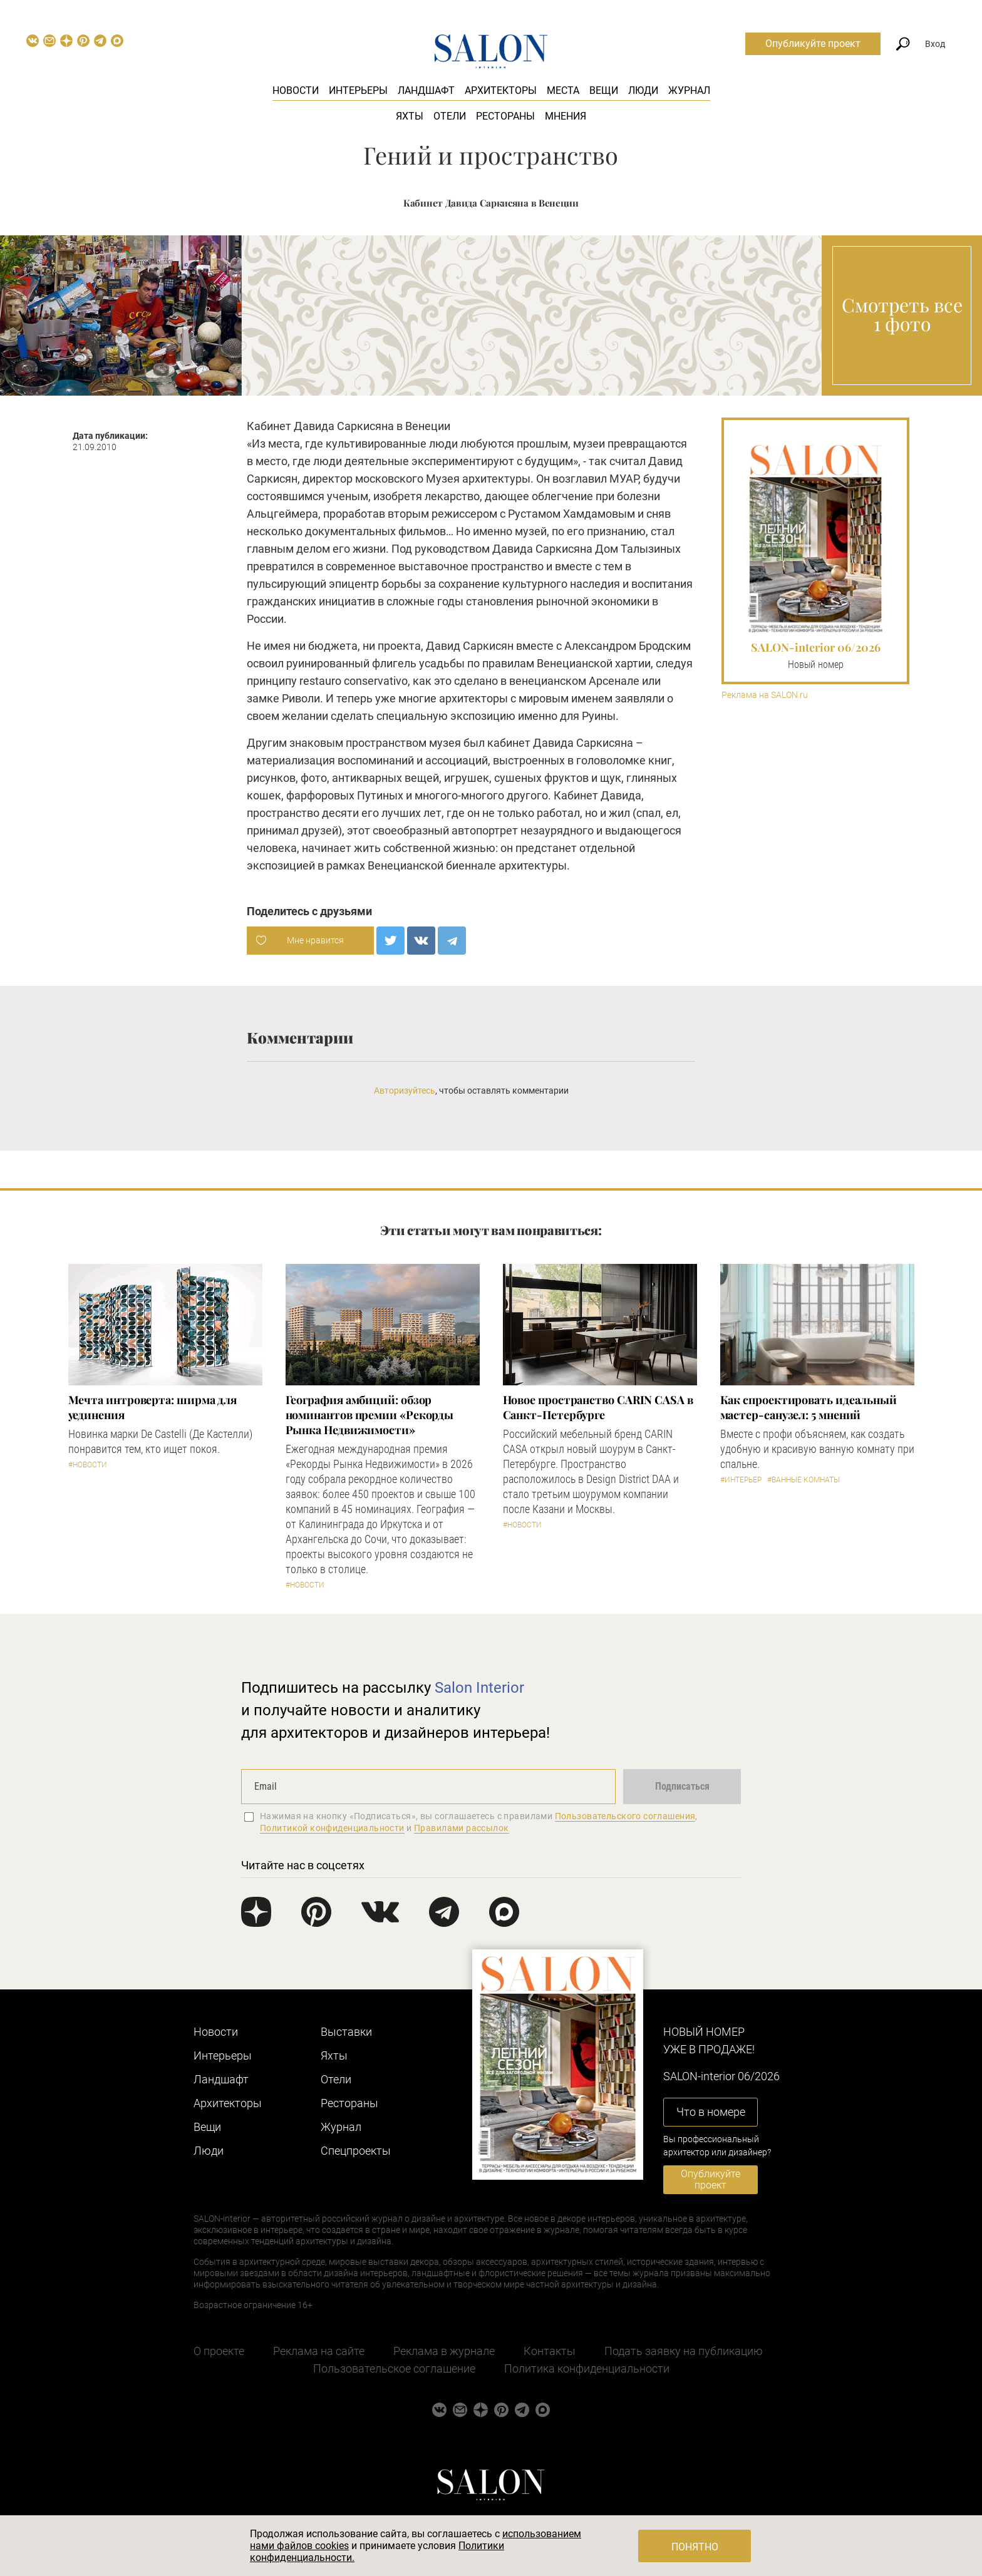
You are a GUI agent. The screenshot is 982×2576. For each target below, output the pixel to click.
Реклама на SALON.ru (764, 695)
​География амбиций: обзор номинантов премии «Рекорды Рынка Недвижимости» (370, 1414)
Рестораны (505, 116)
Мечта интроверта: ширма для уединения (152, 1407)
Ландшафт (426, 90)
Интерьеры (358, 90)
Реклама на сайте (318, 2351)
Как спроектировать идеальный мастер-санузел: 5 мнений (808, 1407)
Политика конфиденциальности (586, 2368)
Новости (295, 90)
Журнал (689, 90)
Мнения (565, 116)
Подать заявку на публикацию (683, 2351)
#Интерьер (741, 1480)
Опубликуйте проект (813, 43)
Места (563, 90)
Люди (643, 90)
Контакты (550, 2351)
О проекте (219, 2351)
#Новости (87, 1465)
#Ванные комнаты (803, 1480)
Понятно (694, 2547)
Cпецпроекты (356, 2150)
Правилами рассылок (461, 1828)
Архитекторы (501, 90)
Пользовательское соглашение (394, 2368)
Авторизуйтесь (404, 1090)
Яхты (409, 116)
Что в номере (710, 2111)
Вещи (603, 90)
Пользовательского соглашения (625, 1816)
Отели (449, 116)
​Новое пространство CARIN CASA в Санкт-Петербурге (598, 1407)
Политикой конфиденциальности (332, 1828)
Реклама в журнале (444, 2351)
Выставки (346, 2031)
